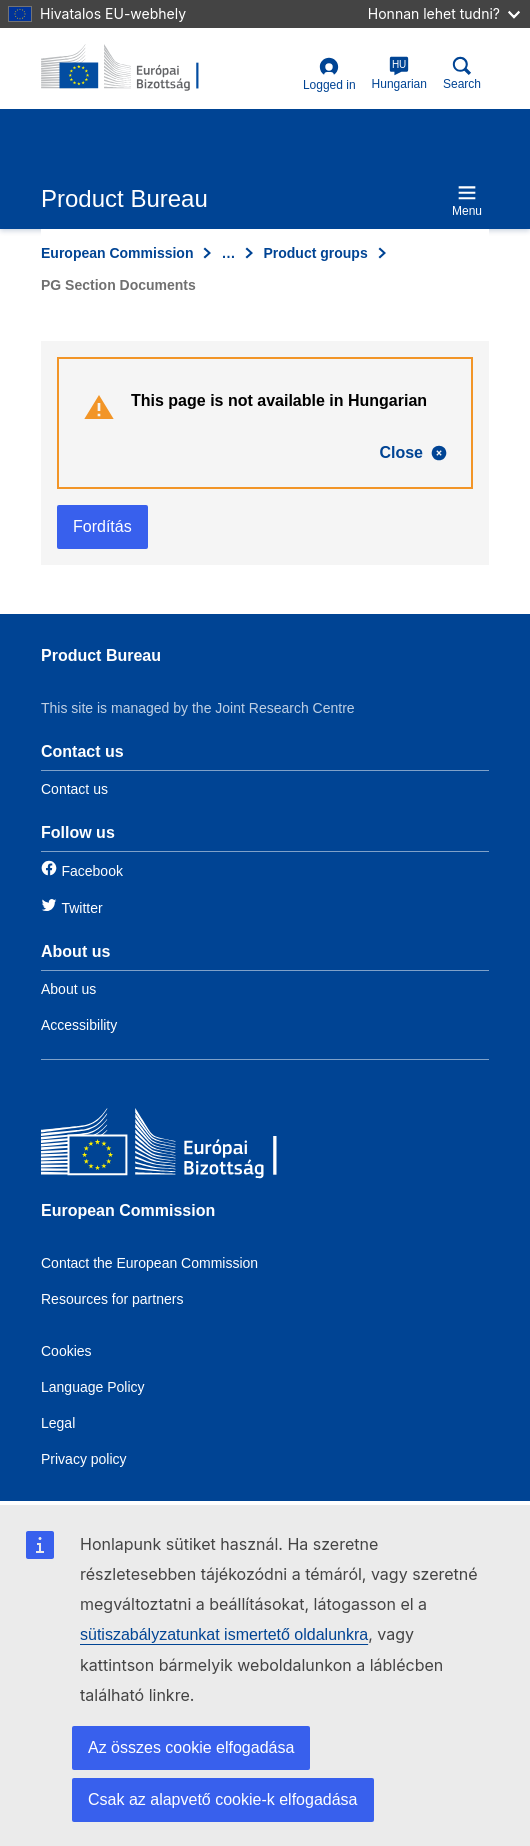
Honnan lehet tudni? (444, 13)
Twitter (81, 908)
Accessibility (79, 1025)
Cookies (66, 1351)
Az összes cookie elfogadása (191, 1747)
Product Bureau (101, 655)
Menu (467, 200)
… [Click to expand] (228, 253)
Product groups (315, 253)
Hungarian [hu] (399, 73)
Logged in (329, 74)
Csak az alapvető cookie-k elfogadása (223, 1799)
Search (462, 73)
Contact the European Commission (149, 1263)
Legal (58, 1423)
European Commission (117, 253)
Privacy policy (84, 1459)
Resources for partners (112, 1299)
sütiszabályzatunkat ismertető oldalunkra (224, 1634)
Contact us (74, 789)
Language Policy (93, 1387)
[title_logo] (138, 68)
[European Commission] (186, 1146)
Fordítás (102, 526)
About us (68, 989)
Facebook (91, 871)
